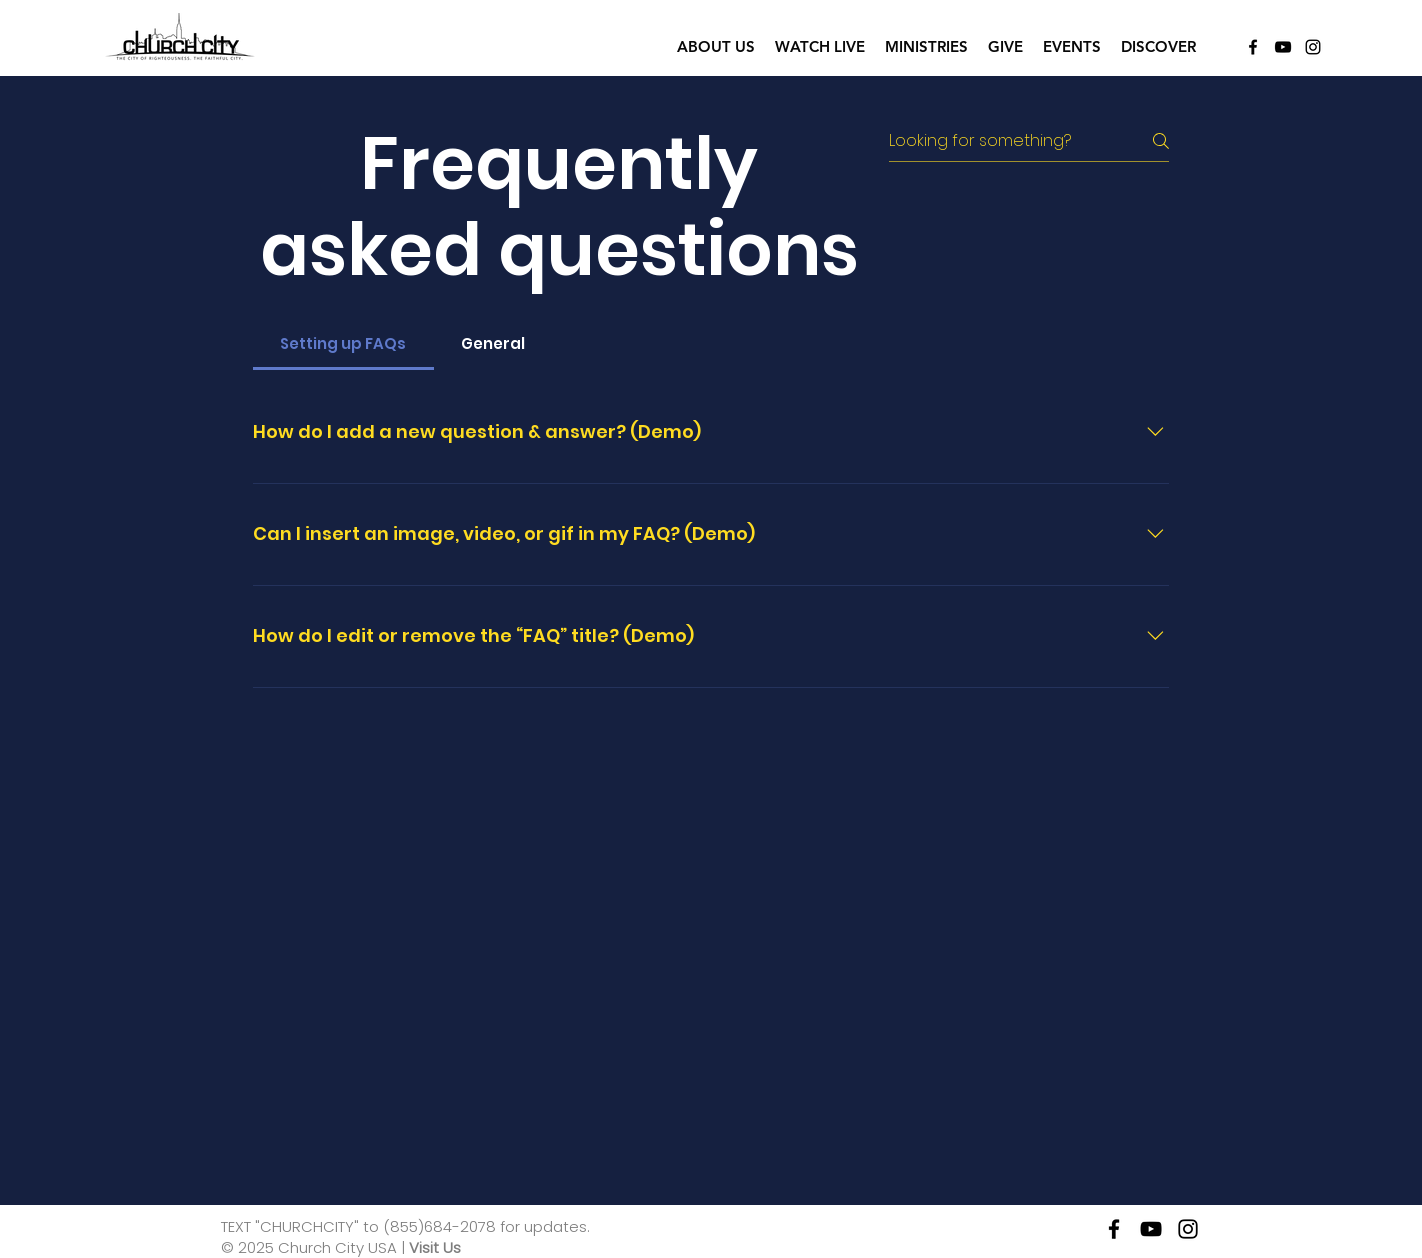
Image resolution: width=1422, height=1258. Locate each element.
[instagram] (1188, 1229)
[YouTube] (1283, 47)
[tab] (343, 344)
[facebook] (1114, 1229)
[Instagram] (1313, 47)
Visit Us (435, 1247)
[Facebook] (1253, 47)
